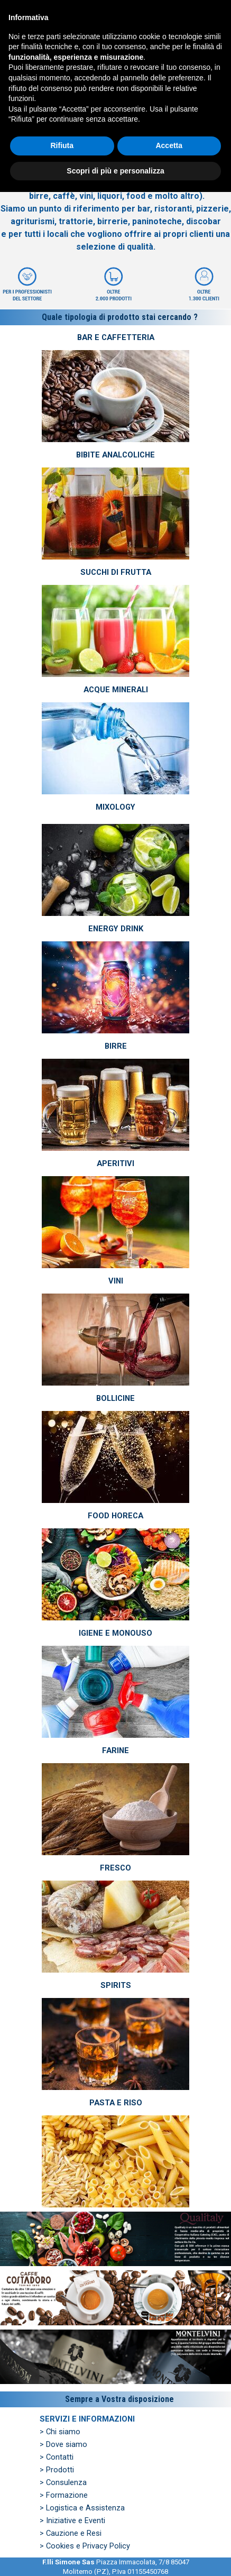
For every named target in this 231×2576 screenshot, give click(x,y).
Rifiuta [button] (61, 2529)
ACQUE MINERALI (116, 689)
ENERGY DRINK (115, 928)
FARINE (115, 1750)
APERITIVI (115, 1163)
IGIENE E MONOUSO (115, 1633)
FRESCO (115, 1868)
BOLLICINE (115, 1398)
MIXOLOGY (115, 807)
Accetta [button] (168, 2529)
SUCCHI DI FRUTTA (115, 572)
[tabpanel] (115, 201)
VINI (115, 1281)
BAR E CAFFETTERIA (115, 337)
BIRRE (116, 1046)
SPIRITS (115, 1985)
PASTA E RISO (115, 2102)
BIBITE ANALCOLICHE (115, 455)
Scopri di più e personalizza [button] (115, 2554)
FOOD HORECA (115, 1515)
